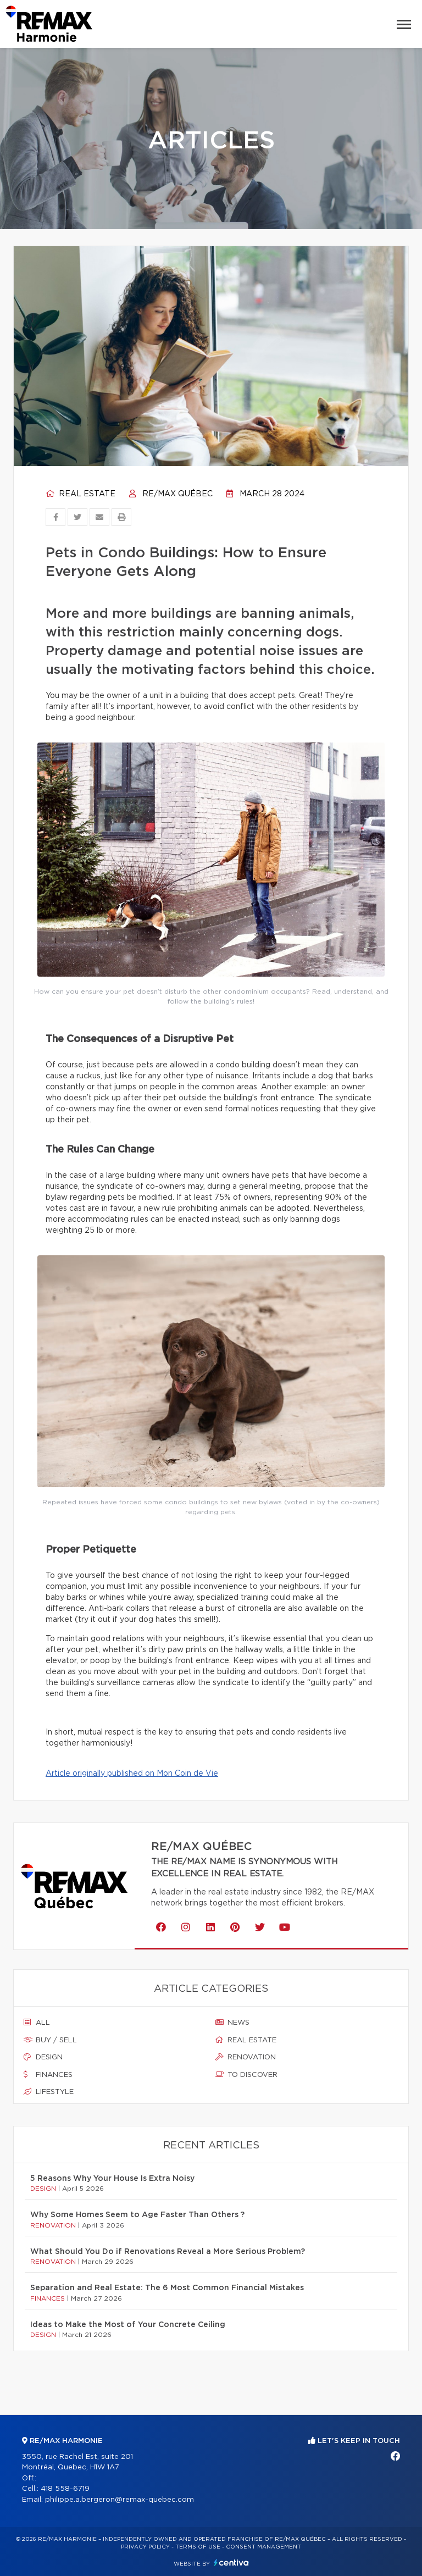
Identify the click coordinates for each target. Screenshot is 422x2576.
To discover (246, 2075)
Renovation (245, 2057)
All (37, 2022)
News (232, 2022)
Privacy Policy (145, 2547)
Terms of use (197, 2547)
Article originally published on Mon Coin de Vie (132, 1773)
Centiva (231, 2562)
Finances (48, 2075)
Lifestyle (49, 2092)
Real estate (80, 494)
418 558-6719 (65, 2488)
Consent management (263, 2547)
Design (43, 2057)
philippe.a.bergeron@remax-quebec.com (119, 2499)
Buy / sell (50, 2040)
